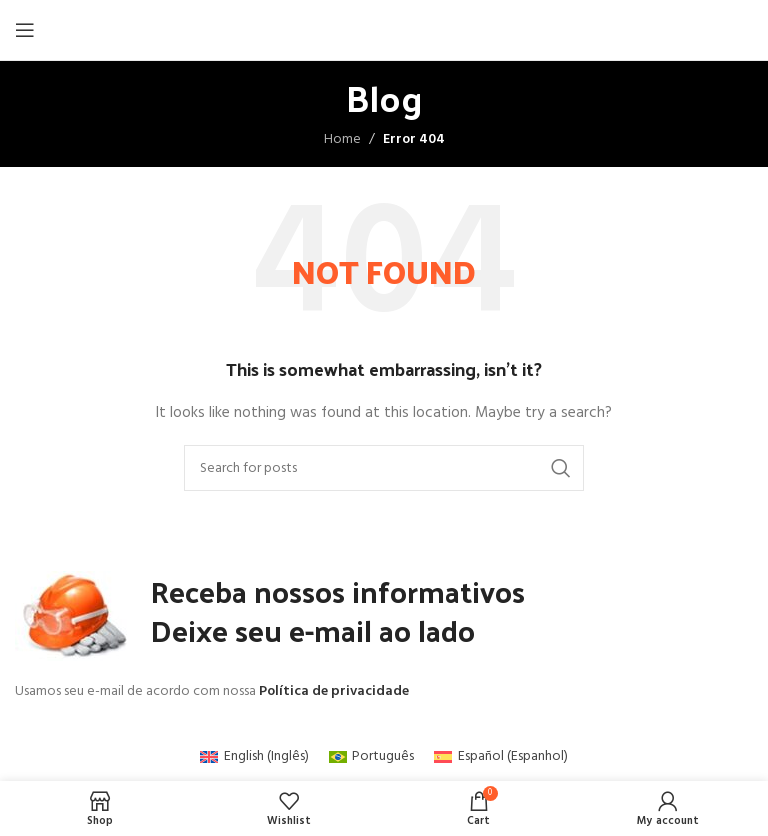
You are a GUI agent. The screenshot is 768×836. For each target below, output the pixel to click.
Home (342, 139)
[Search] (384, 468)
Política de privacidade (334, 691)
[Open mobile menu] (25, 30)
